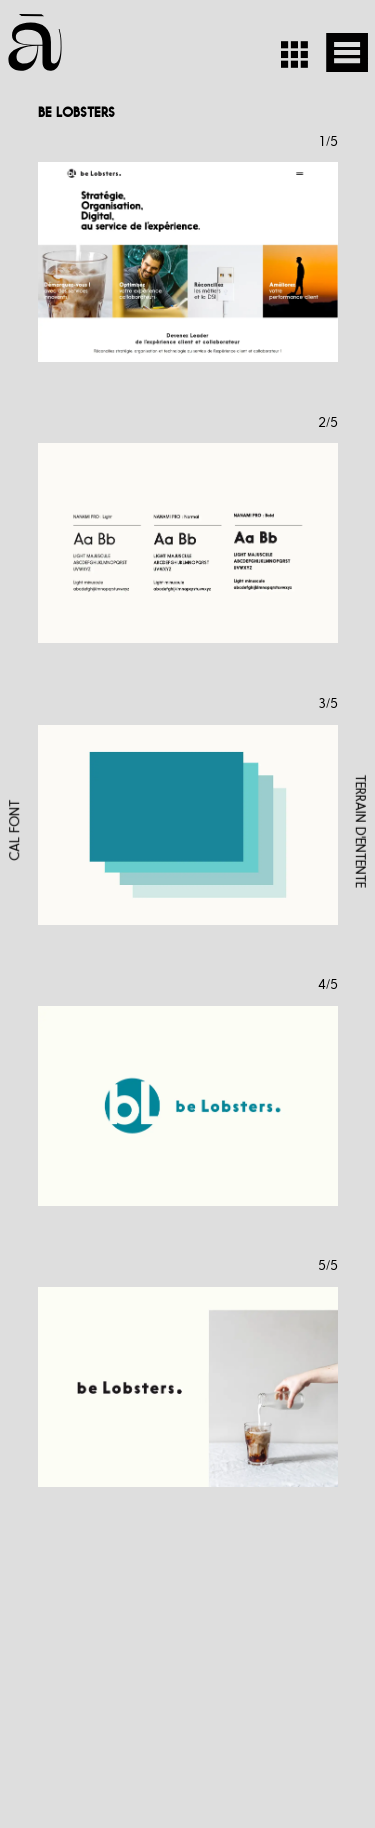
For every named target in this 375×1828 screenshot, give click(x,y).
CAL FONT (14, 830)
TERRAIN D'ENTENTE (360, 830)
